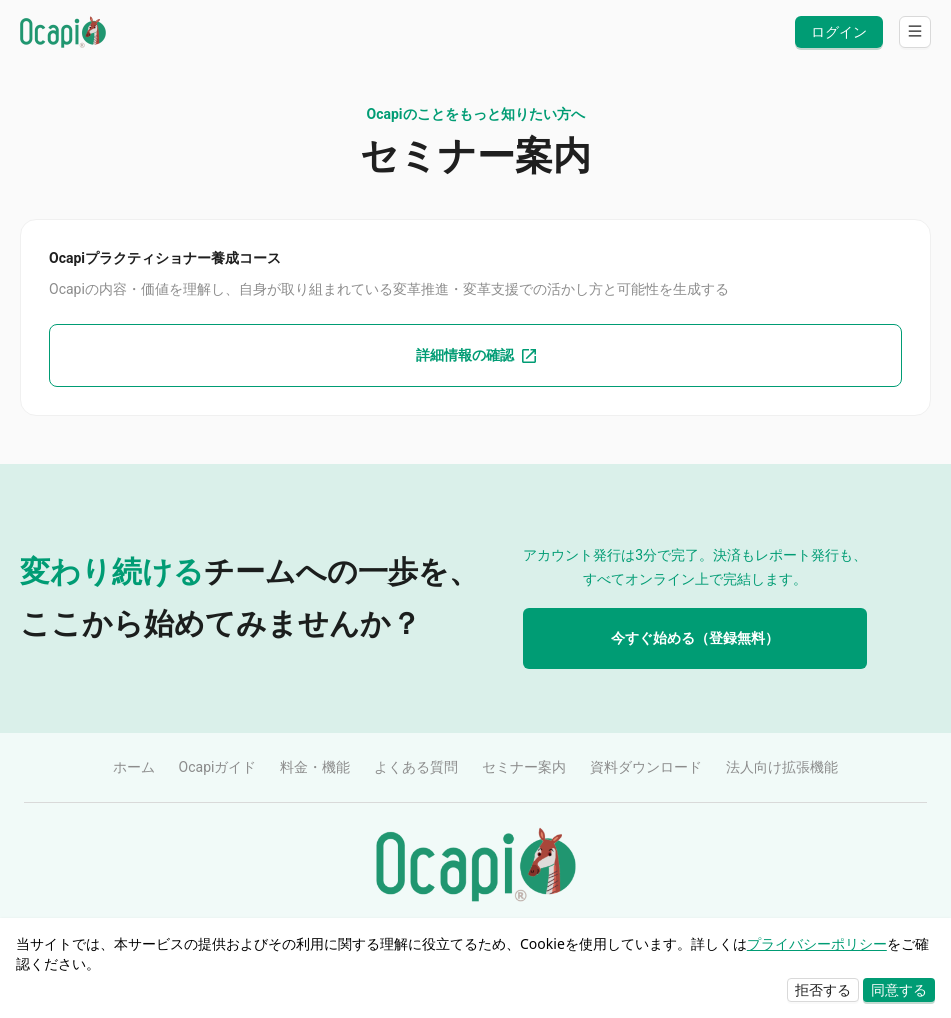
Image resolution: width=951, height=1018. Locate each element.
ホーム (134, 767)
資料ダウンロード (646, 767)
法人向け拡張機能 (782, 767)
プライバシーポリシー (817, 943)
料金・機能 (315, 767)
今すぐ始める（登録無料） (695, 638)
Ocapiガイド (218, 767)
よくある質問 (416, 767)
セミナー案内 (524, 767)
